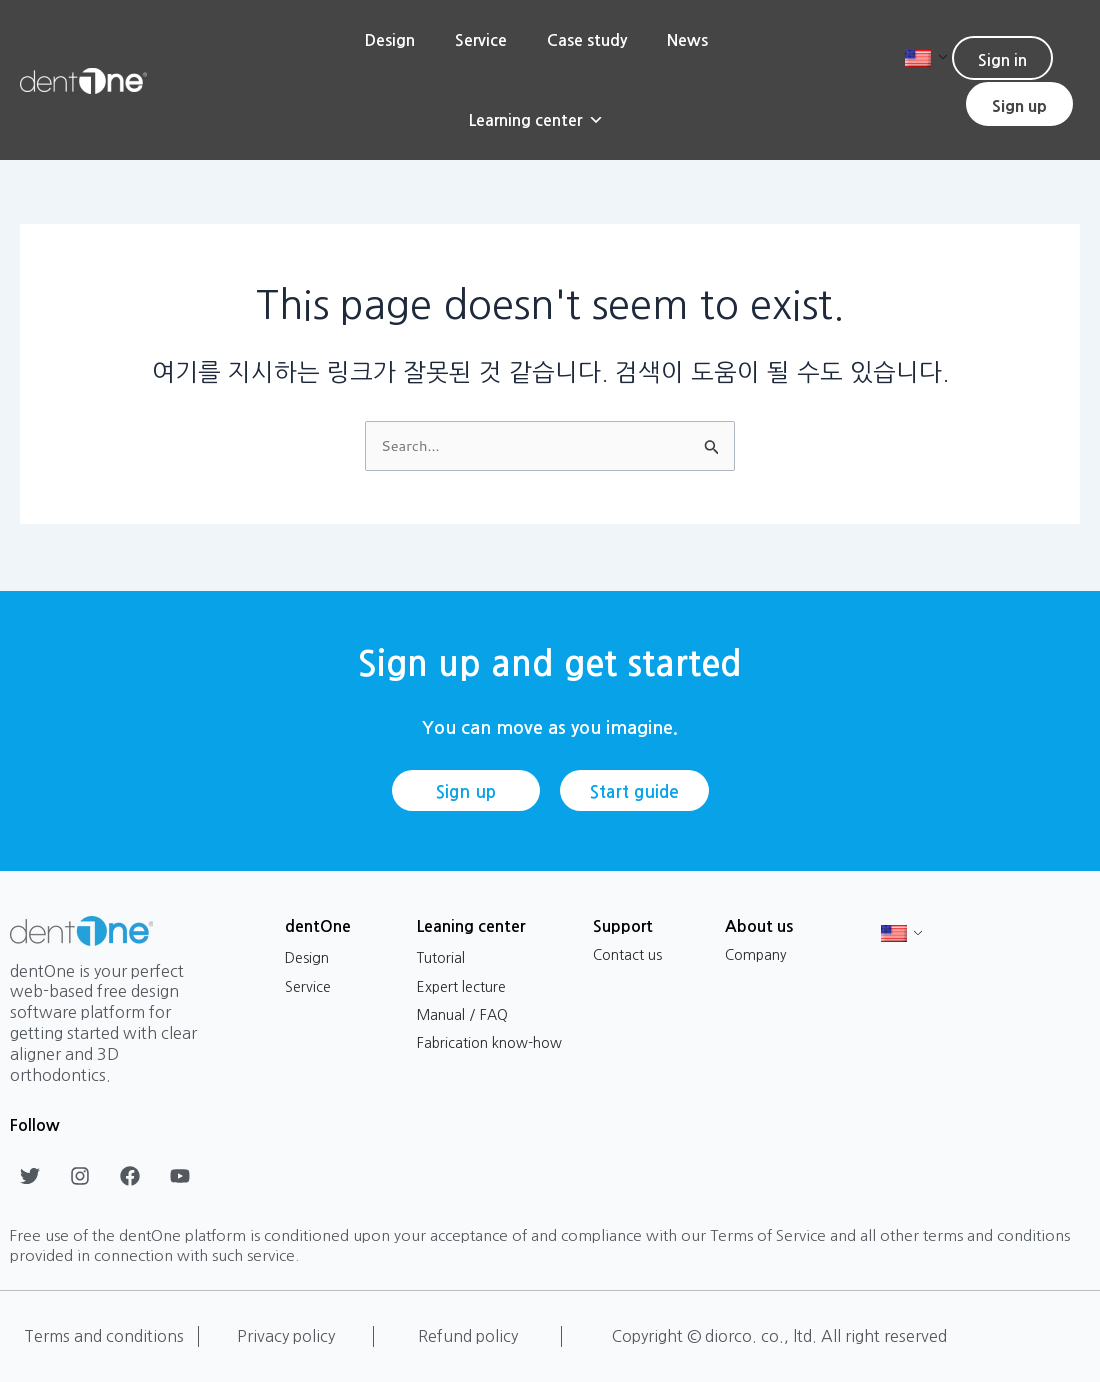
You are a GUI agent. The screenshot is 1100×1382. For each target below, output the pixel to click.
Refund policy (468, 1336)
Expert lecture (461, 987)
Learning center (536, 120)
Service (481, 40)
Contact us (627, 955)
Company (756, 955)
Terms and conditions (104, 1336)
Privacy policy (286, 1336)
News (687, 40)
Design (390, 40)
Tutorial (441, 958)
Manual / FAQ (462, 1015)
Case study (587, 40)
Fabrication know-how (489, 1043)
